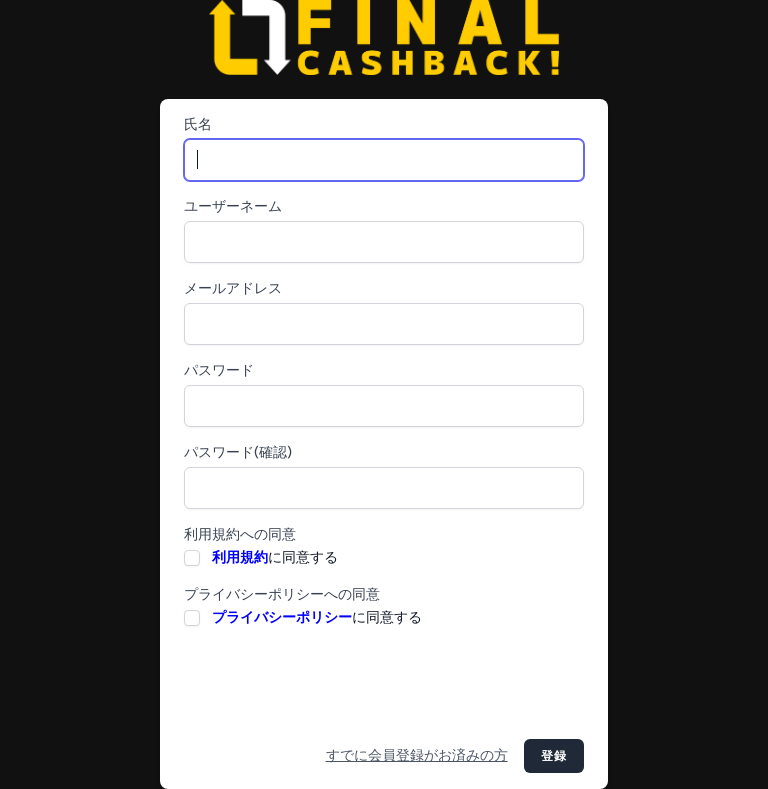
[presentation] (336, 684)
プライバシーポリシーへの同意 (282, 594)
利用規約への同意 (240, 534)
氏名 (198, 124)
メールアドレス (233, 288)
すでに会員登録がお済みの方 (417, 755)
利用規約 (240, 557)
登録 (554, 756)
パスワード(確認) (238, 452)
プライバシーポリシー (282, 617)
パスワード (219, 370)
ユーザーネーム (233, 206)
